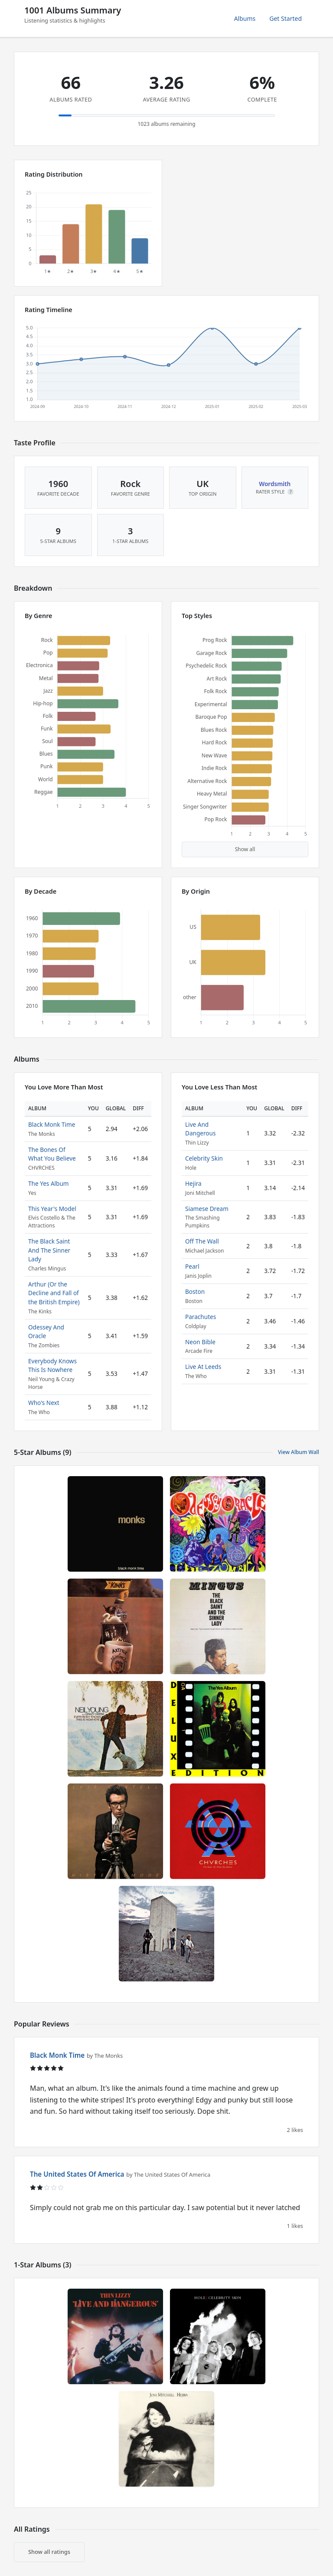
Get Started (285, 18)
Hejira (193, 1183)
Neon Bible (200, 1342)
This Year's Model (52, 1208)
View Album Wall (298, 1452)
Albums (245, 18)
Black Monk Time (51, 1124)
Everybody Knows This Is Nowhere (52, 1365)
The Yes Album (48, 1183)
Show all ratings (49, 2552)
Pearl (192, 1266)
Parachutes (200, 1317)
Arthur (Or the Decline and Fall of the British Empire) (54, 1293)
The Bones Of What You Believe (52, 1153)
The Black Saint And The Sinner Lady (49, 1250)
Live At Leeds (203, 1366)
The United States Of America (77, 2174)
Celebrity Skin (204, 1158)
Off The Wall (202, 1241)
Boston (195, 1291)
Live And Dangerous (200, 1128)
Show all (245, 849)
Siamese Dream (207, 1208)
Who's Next (43, 1402)
